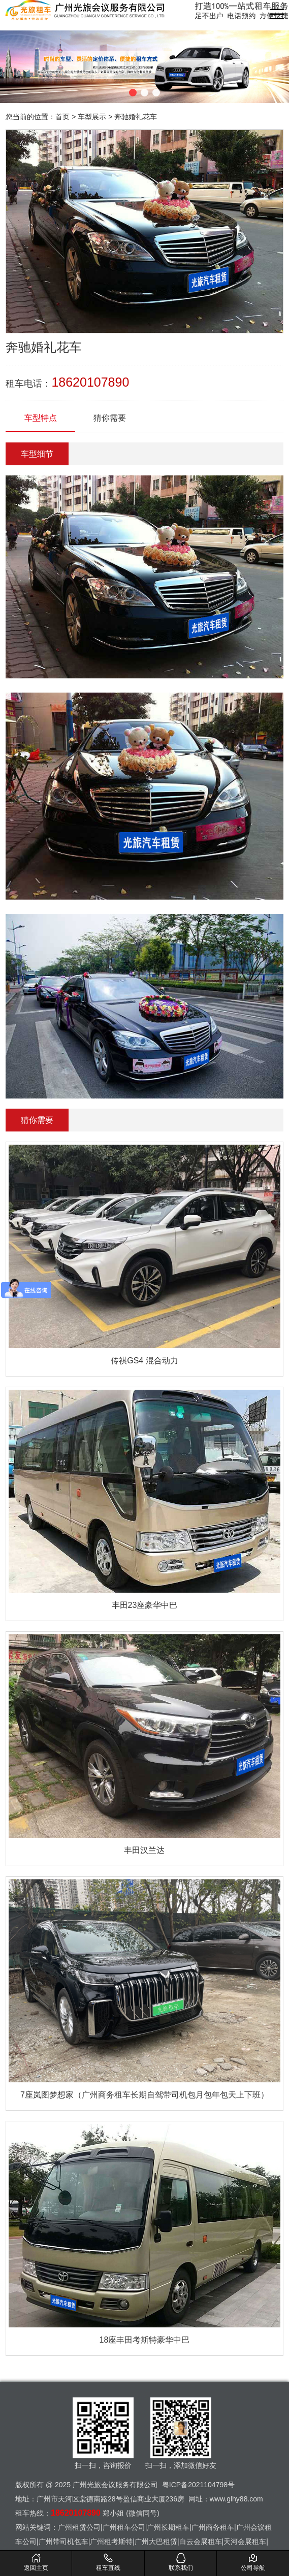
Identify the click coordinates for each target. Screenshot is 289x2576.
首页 (62, 117)
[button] (133, 92)
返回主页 (36, 2561)
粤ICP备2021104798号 (198, 2485)
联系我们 (180, 2561)
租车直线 (108, 2561)
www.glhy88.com (236, 2499)
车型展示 (92, 117)
